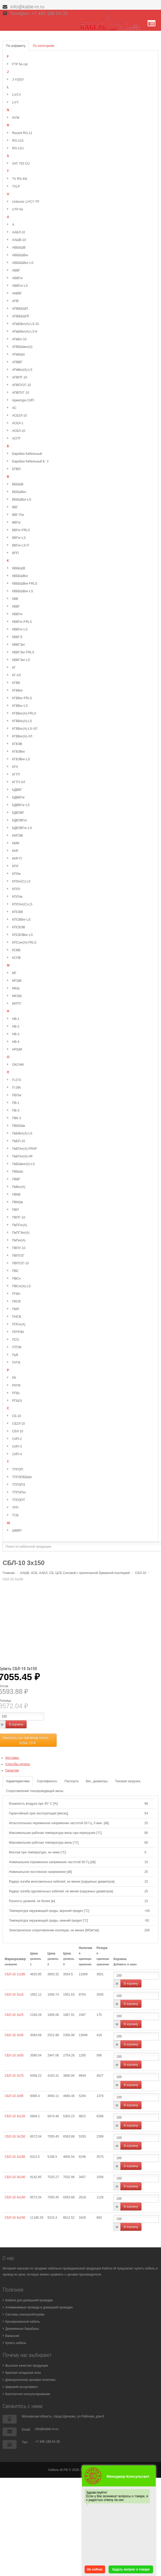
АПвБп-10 (19, 339)
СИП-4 (17, 1454)
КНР (15, 851)
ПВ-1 (15, 1103)
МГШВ (17, 981)
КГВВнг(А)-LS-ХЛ (24, 729)
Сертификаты (47, 1781)
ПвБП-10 (18, 1141)
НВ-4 (15, 1042)
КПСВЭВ (18, 927)
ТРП (15, 1507)
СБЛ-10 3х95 (14, 2096)
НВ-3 (15, 1034)
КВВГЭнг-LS (21, 660)
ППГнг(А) (18, 1324)
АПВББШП (20, 308)
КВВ (15, 599)
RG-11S (17, 140)
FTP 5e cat (19, 64)
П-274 (16, 1080)
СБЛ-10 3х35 (14, 2035)
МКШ (15, 988)
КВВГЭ (17, 637)
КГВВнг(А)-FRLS (24, 713)
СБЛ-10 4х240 (15, 2217)
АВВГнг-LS (20, 286)
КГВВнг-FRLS (22, 698)
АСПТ (16, 438)
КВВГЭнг (18, 645)
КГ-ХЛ (16, 675)
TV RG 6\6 (19, 179)
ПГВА (16, 1294)
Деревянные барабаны (22, 2329)
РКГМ (16, 1385)
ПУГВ (16, 1362)
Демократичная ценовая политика (30, 2380)
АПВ (15, 301)
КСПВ (16, 958)
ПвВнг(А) (18, 1187)
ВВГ (15, 507)
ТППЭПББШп (22, 1477)
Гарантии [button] (12, 1770)
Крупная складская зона (23, 2373)
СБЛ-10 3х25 (14, 2015)
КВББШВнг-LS (22, 591)
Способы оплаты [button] (17, 1764)
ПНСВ (16, 1317)
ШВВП (17, 1530)
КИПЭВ (17, 835)
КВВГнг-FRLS (22, 622)
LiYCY (16, 95)
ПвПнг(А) (19, 1240)
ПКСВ (16, 1301)
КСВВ (16, 950)
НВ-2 (15, 1026)
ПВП (15, 1210)
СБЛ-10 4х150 (15, 2197)
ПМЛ (15, 1309)
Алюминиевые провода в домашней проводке (39, 2307)
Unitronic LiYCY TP (25, 202)
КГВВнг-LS (20, 706)
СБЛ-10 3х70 (14, 2075)
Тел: (25, 2442)
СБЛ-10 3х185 (15, 2157)
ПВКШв (17, 1202)
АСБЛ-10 (18, 431)
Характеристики (18, 1781)
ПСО (15, 1339)
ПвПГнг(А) (19, 1225)
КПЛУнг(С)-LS (22, 904)
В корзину (16, 1724)
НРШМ (17, 1049)
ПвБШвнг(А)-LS (23, 1164)
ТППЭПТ (18, 1500)
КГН (15, 767)
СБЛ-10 (17, 1431)
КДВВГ (17, 790)
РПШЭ (17, 1401)
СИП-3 (17, 1446)
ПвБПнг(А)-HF (22, 1156)
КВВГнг (17, 614)
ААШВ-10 (19, 240)
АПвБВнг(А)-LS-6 (24, 331)
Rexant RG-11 (22, 133)
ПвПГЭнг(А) (21, 1233)
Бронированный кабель (22, 2321)
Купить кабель (15, 2343)
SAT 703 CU (21, 163)
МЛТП (16, 1003)
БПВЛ (16, 469)
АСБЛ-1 (17, 423)
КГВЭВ (17, 744)
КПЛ (15, 866)
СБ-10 (16, 1416)
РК (14, 1378)
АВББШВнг (20, 255)
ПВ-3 (15, 1110)
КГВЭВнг (18, 751)
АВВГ (16, 270)
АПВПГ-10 (19, 377)
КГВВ (16, 683)
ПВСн (16, 1278)
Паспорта (72, 1781)
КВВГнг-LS (20, 629)
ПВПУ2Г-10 (20, 1263)
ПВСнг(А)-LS (21, 1286)
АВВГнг (17, 278)
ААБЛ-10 (18, 232)
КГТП (16, 774)
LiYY (15, 102)
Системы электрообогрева (24, 2314)
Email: (26, 2429)
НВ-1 (15, 1019)
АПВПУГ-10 (20, 392)
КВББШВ (18, 568)
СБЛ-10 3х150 (15, 2136)
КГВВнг (17, 690)
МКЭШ (17, 996)
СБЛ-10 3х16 (14, 1994)
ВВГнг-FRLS (21, 530)
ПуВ (15, 1355)
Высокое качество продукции (26, 2365)
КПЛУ (16, 889)
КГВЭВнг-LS (21, 759)
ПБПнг (17, 1095)
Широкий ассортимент (21, 2387)
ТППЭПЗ (18, 1485)
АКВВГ (17, 293)
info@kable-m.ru (27, 6)
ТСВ (15, 1515)
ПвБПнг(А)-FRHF (24, 1149)
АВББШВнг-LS (22, 263)
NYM (15, 118)
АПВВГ (17, 362)
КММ (15, 843)
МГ (14, 973)
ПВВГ (16, 1179)
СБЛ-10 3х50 (14, 2055)
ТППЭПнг (19, 1492)
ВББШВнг (19, 492)
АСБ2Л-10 (19, 415)
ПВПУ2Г (18, 1255)
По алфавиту (16, 46)
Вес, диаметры (97, 1781)
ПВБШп (17, 1171)
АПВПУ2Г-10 (21, 385)
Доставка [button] (12, 1758)
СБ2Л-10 (18, 1423)
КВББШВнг (20, 576)
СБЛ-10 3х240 (15, 2177)
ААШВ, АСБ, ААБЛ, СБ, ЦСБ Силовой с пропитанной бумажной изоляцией (75, 1573)
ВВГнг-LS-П (20, 545)
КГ (14, 667)
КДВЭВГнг (19, 820)
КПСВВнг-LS (21, 919)
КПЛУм (17, 897)
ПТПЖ (17, 1347)
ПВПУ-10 (18, 1248)
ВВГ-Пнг (18, 515)
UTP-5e (17, 209)
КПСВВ (17, 912)
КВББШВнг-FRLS (24, 583)
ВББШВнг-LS (21, 499)
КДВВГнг (18, 797)
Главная (9, 1573)
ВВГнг (16, 522)
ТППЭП (17, 1469)
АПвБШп (18, 354)
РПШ (15, 1393)
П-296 (16, 1087)
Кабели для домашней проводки (29, 2300)
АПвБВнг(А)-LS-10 (25, 324)
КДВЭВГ (18, 813)
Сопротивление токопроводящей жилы (34, 1791)
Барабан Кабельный (27, 454)
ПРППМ (18, 1332)
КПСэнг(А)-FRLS (24, 942)
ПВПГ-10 (18, 1217)
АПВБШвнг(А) (22, 347)
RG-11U (18, 148)
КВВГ (16, 606)
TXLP (16, 186)
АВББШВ (19, 247)
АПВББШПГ (21, 316)
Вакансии (12, 2336)
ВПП (15, 553)
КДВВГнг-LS (21, 805)
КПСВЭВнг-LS (22, 935)
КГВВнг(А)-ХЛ (22, 736)
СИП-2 (17, 1439)
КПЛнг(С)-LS (21, 881)
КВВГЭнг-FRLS (23, 652)
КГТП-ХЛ (18, 782)
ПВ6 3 (16, 1118)
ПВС (15, 1271)
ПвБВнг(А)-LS (22, 1133)
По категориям (44, 46)
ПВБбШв (18, 1126)
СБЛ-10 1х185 (15, 1974)
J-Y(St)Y (18, 79)
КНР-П (17, 858)
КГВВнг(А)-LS (22, 721)
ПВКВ (16, 1194)
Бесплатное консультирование (27, 2394)
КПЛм (16, 874)
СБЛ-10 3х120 (15, 2116)
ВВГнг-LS (19, 538)
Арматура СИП (23, 400)
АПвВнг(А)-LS (22, 370)
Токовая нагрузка (127, 1781)
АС (14, 408)
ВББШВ (17, 484)
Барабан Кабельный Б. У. (30, 461)
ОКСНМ (18, 1065)
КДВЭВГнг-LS (22, 828)
